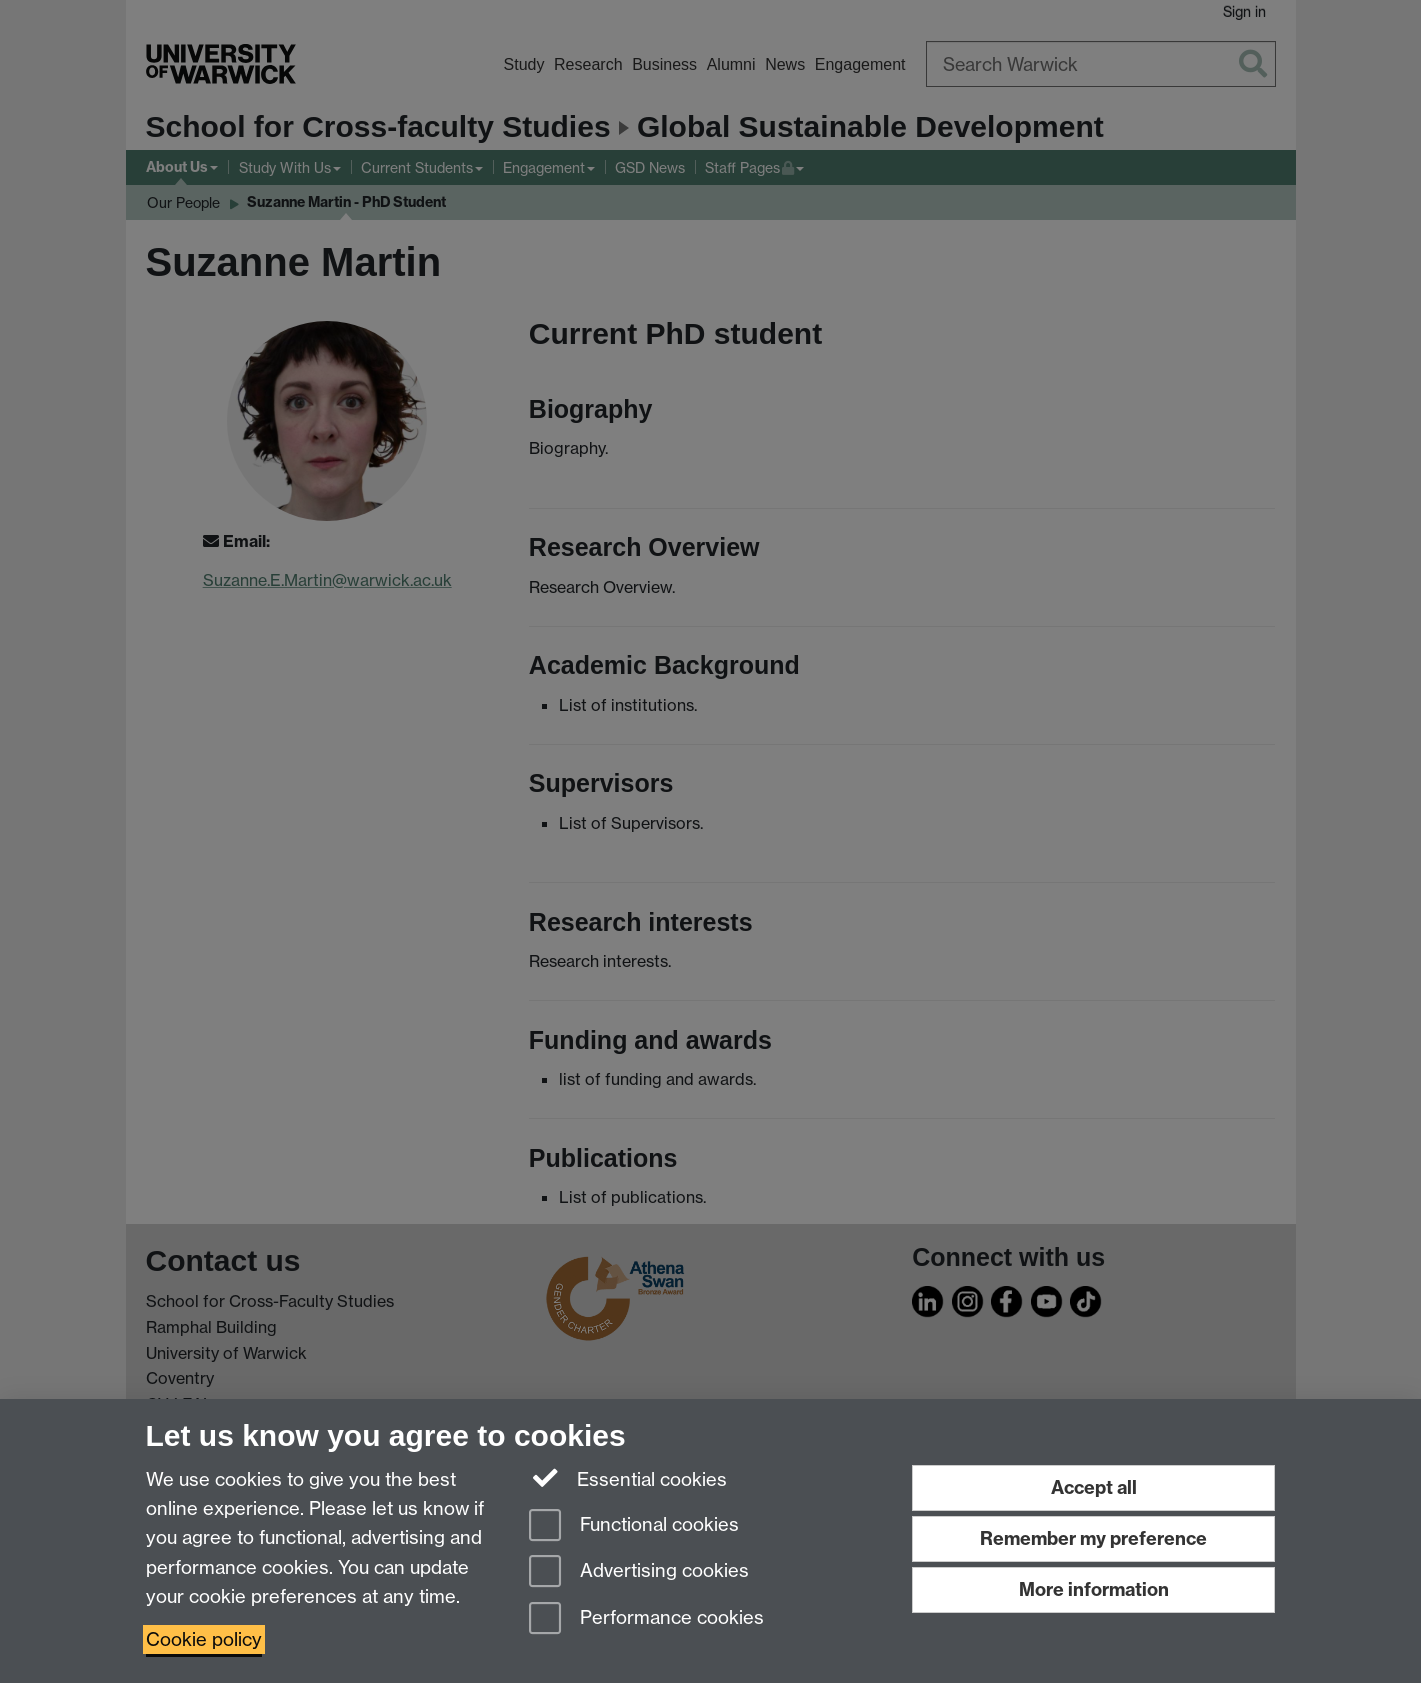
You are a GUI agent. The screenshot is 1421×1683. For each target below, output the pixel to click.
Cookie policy (204, 1639)
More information (1094, 1589)
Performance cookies (646, 1619)
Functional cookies (634, 1526)
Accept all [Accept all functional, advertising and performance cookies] (1094, 1487)
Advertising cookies (639, 1572)
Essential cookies (628, 1478)
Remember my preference (1093, 1538)
